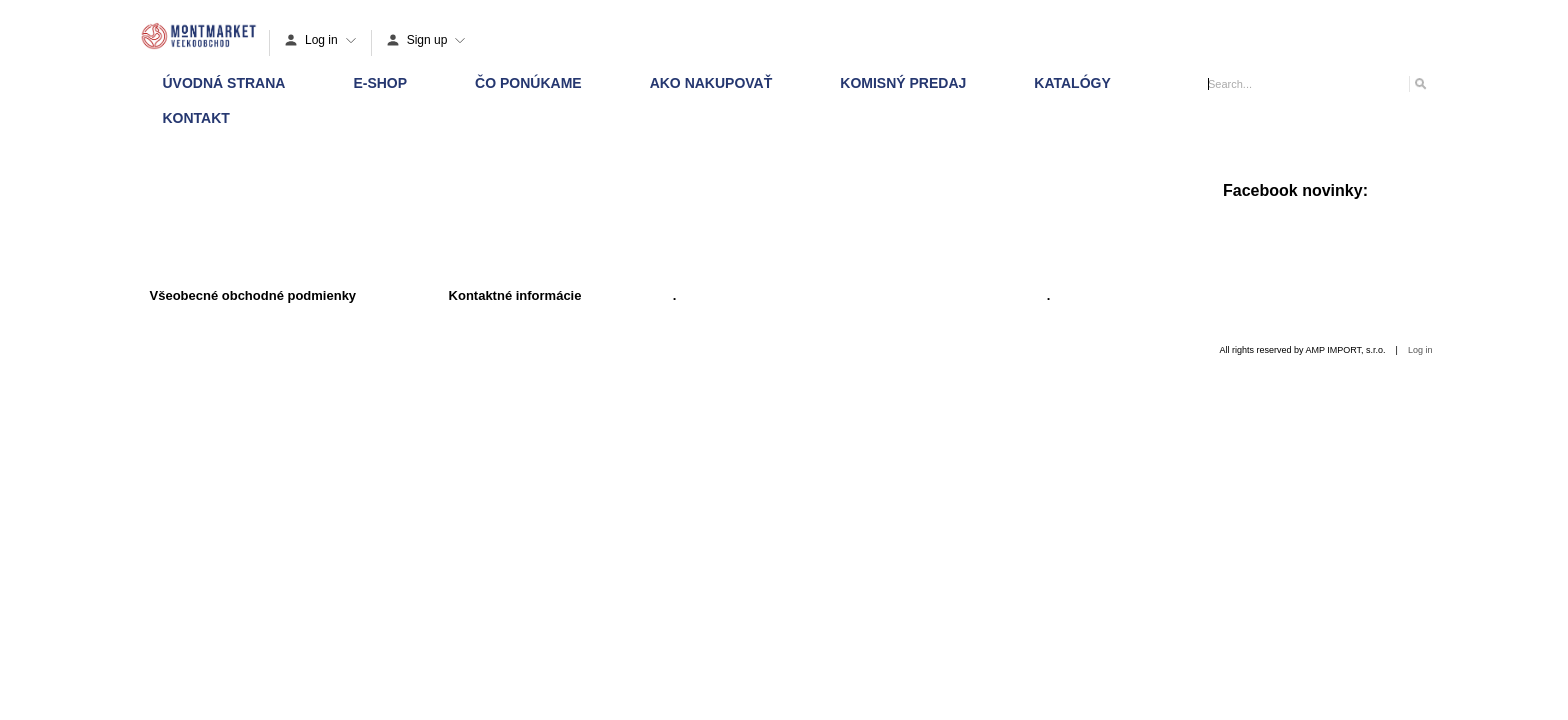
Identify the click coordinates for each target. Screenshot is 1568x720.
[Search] (1419, 83)
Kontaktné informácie (515, 295)
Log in (1420, 350)
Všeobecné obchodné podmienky (253, 295)
